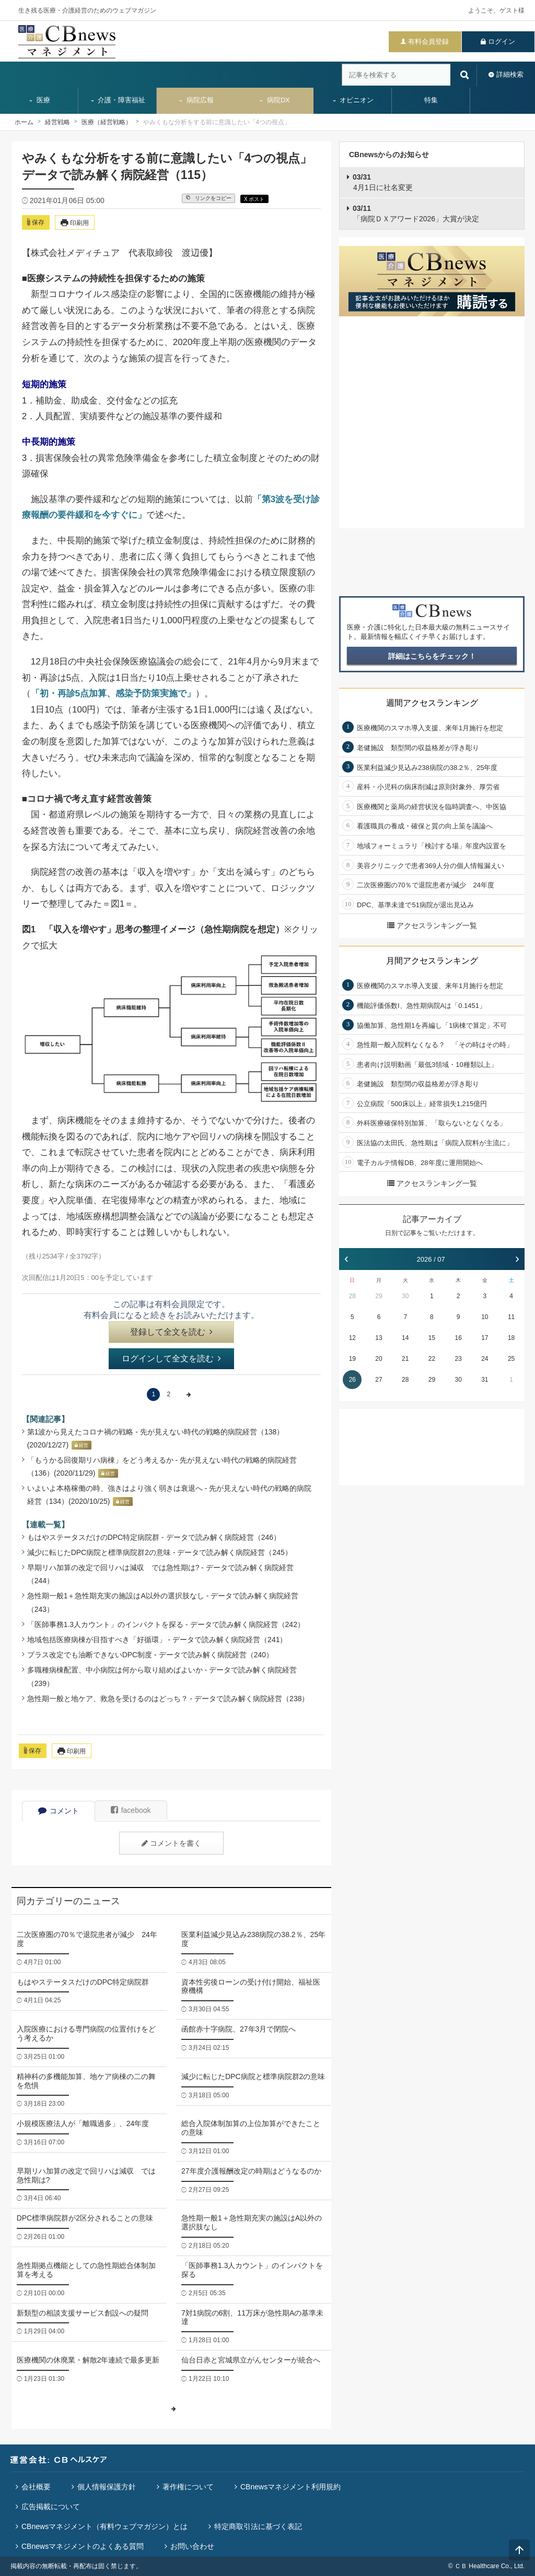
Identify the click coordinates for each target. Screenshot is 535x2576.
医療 (39, 100)
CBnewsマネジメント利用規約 (290, 2487)
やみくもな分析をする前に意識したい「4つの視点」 (217, 122)
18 (511, 1338)
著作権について (188, 2487)
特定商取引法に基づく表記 (258, 2526)
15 (431, 1338)
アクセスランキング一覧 (432, 925)
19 (352, 1358)
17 (484, 1338)
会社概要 (36, 2487)
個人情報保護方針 (106, 2487)
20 (378, 1358)
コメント (58, 1811)
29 (378, 1296)
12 (352, 1338)
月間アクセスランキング (432, 960)
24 (484, 1358)
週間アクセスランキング (432, 702)
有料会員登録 (428, 41)
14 (405, 1338)
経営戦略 (57, 122)
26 (352, 1379)
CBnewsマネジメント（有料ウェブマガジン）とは (104, 2526)
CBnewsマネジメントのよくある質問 (82, 2546)
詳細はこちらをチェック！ (432, 656)
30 (405, 1296)
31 (484, 1379)
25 (511, 1358)
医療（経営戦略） (107, 122)
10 (484, 1317)
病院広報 (196, 100)
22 (431, 1358)
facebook (131, 1810)
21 (405, 1358)
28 (352, 1296)
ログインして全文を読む (171, 1358)
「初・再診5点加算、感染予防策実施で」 (113, 693)
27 (378, 1379)
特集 (431, 100)
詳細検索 (510, 74)
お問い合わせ (192, 2546)
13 (378, 1338)
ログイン (501, 41)
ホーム (24, 122)
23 (458, 1358)
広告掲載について (50, 2506)
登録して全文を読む (171, 1331)
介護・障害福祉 (118, 100)
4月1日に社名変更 (383, 182)
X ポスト (254, 199)
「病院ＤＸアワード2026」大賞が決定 (416, 213)
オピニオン (353, 100)
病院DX (274, 100)
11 (511, 1317)
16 (458, 1338)
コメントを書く (171, 1843)
